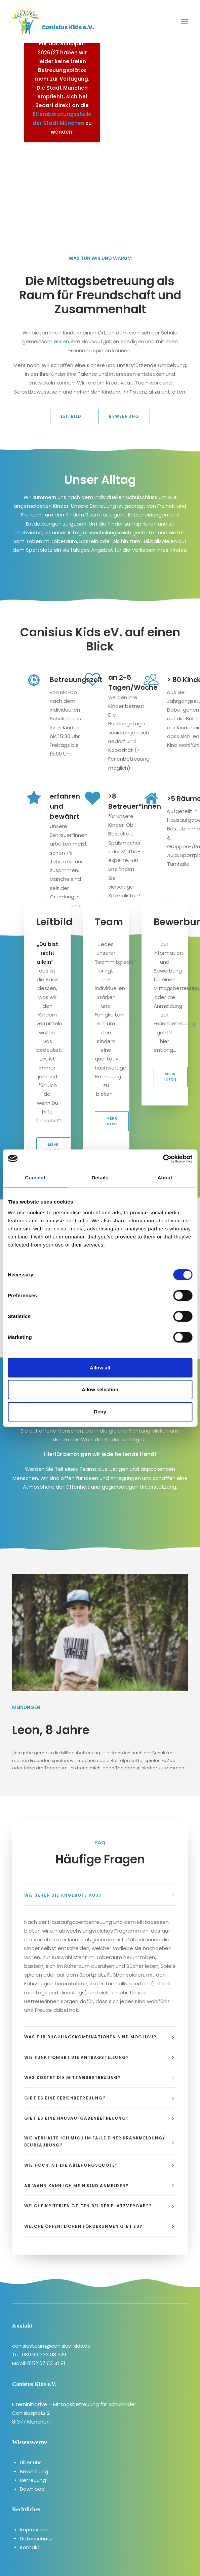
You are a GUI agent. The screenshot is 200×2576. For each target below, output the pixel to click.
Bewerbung (34, 2471)
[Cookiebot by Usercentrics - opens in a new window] (162, 1158)
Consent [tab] (35, 1177)
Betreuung (33, 2480)
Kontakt (30, 2547)
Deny (100, 1411)
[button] (184, 21)
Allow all (100, 1367)
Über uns (31, 2462)
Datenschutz (36, 2538)
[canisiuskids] (53, 21)
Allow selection (100, 1389)
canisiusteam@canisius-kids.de (51, 2345)
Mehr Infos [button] (53, 1147)
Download (32, 2488)
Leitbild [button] (71, 416)
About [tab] (165, 1177)
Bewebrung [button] (124, 416)
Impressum (34, 2529)
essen (61, 341)
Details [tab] (100, 1177)
